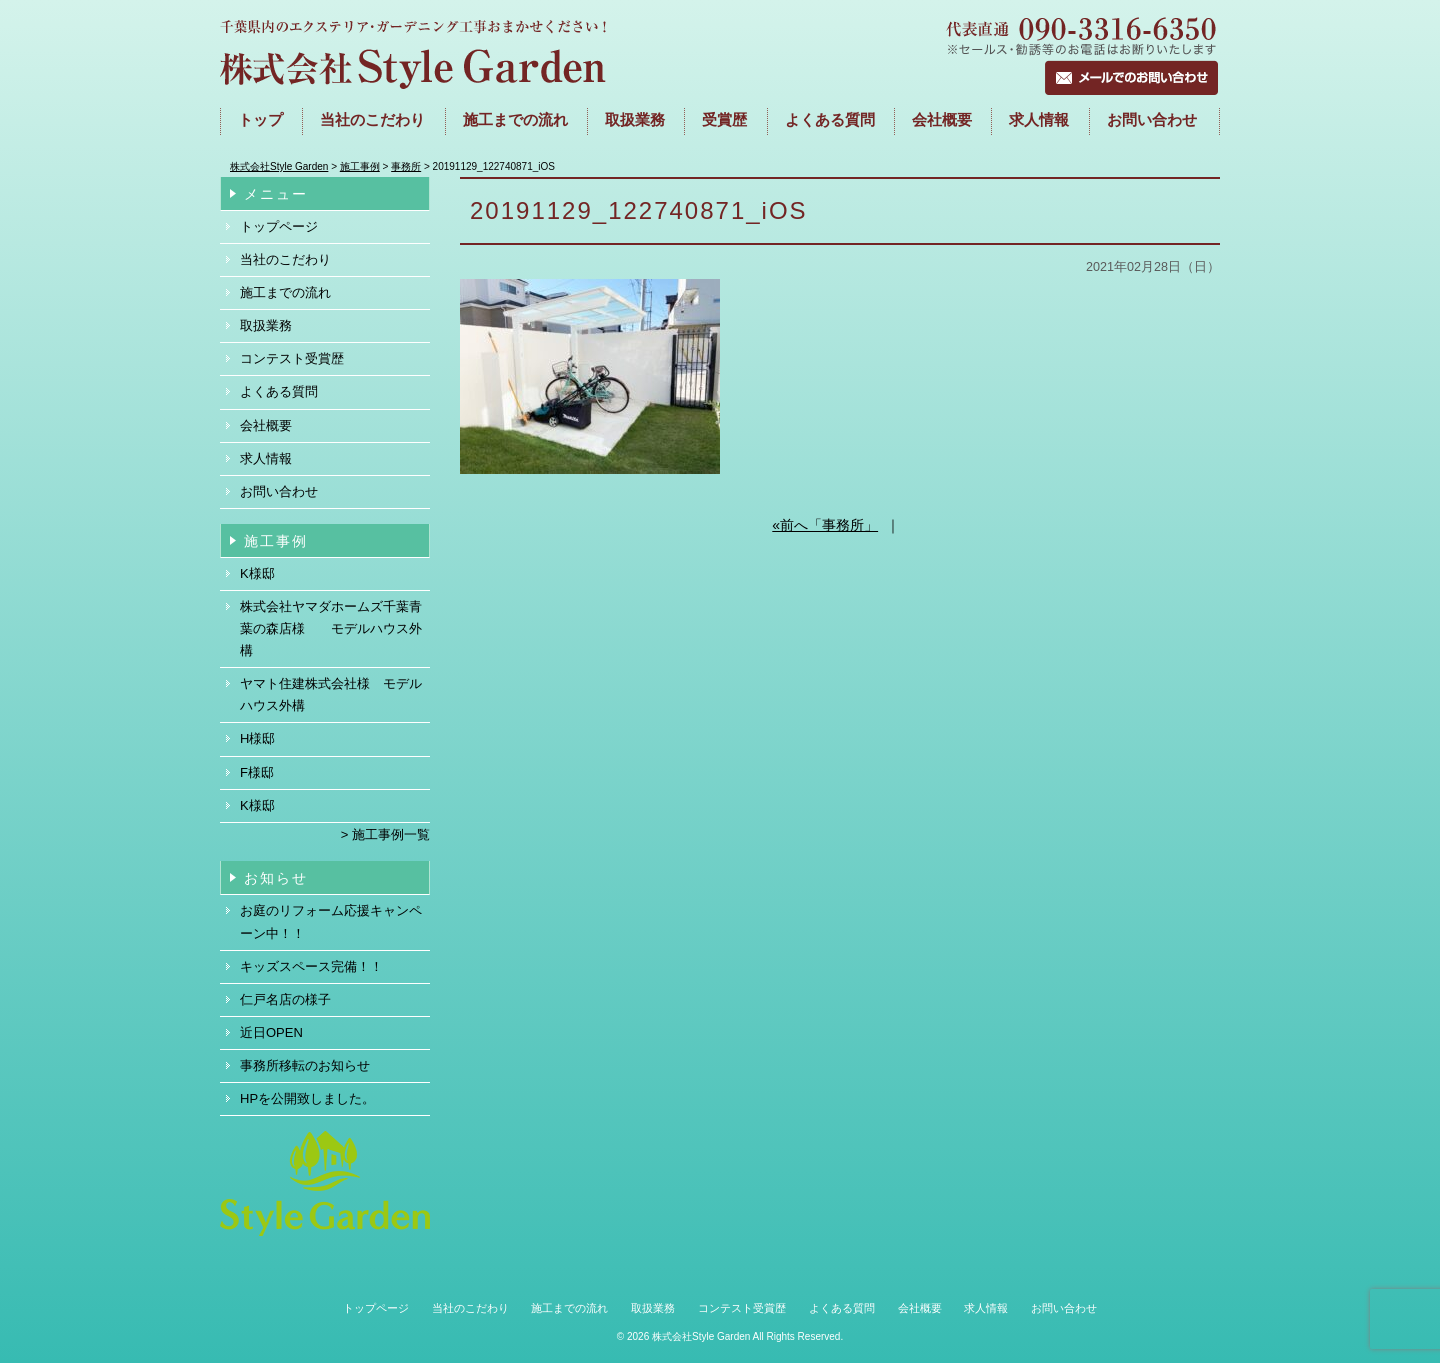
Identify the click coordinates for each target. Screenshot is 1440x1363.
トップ (260, 120)
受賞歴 (724, 120)
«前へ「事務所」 (825, 525)
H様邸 (257, 738)
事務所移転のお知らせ (305, 1065)
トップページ (279, 226)
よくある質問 (830, 120)
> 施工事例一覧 (385, 834)
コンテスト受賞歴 (292, 358)
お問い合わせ (1152, 120)
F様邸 (257, 772)
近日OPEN (271, 1032)
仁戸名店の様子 (285, 999)
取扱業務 (635, 120)
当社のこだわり (372, 120)
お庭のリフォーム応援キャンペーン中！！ (331, 921)
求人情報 (1039, 120)
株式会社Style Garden (701, 1336)
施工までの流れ (515, 120)
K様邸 (257, 573)
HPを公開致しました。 (307, 1098)
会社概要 (942, 120)
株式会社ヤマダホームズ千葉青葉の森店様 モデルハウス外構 (331, 628)
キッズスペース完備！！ (311, 966)
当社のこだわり (285, 259)
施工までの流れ (285, 292)
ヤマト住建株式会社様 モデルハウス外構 (331, 694)
